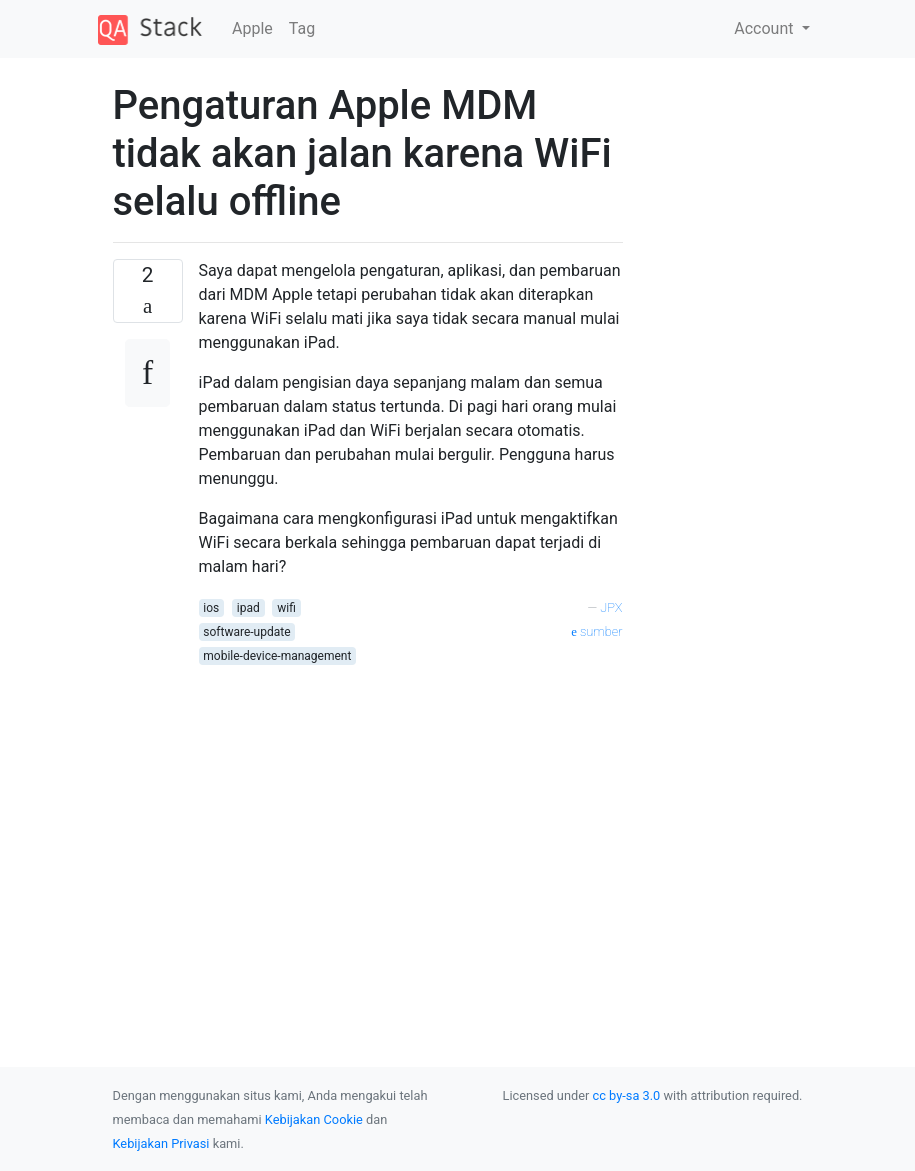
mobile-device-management (277, 656)
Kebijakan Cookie (314, 1119)
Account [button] (765, 28)
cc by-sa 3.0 (627, 1095)
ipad (248, 608)
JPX (611, 607)
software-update (246, 632)
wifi (286, 608)
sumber (596, 631)
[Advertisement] (411, 843)
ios (211, 608)
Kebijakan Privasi (161, 1143)
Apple (252, 28)
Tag (302, 28)
